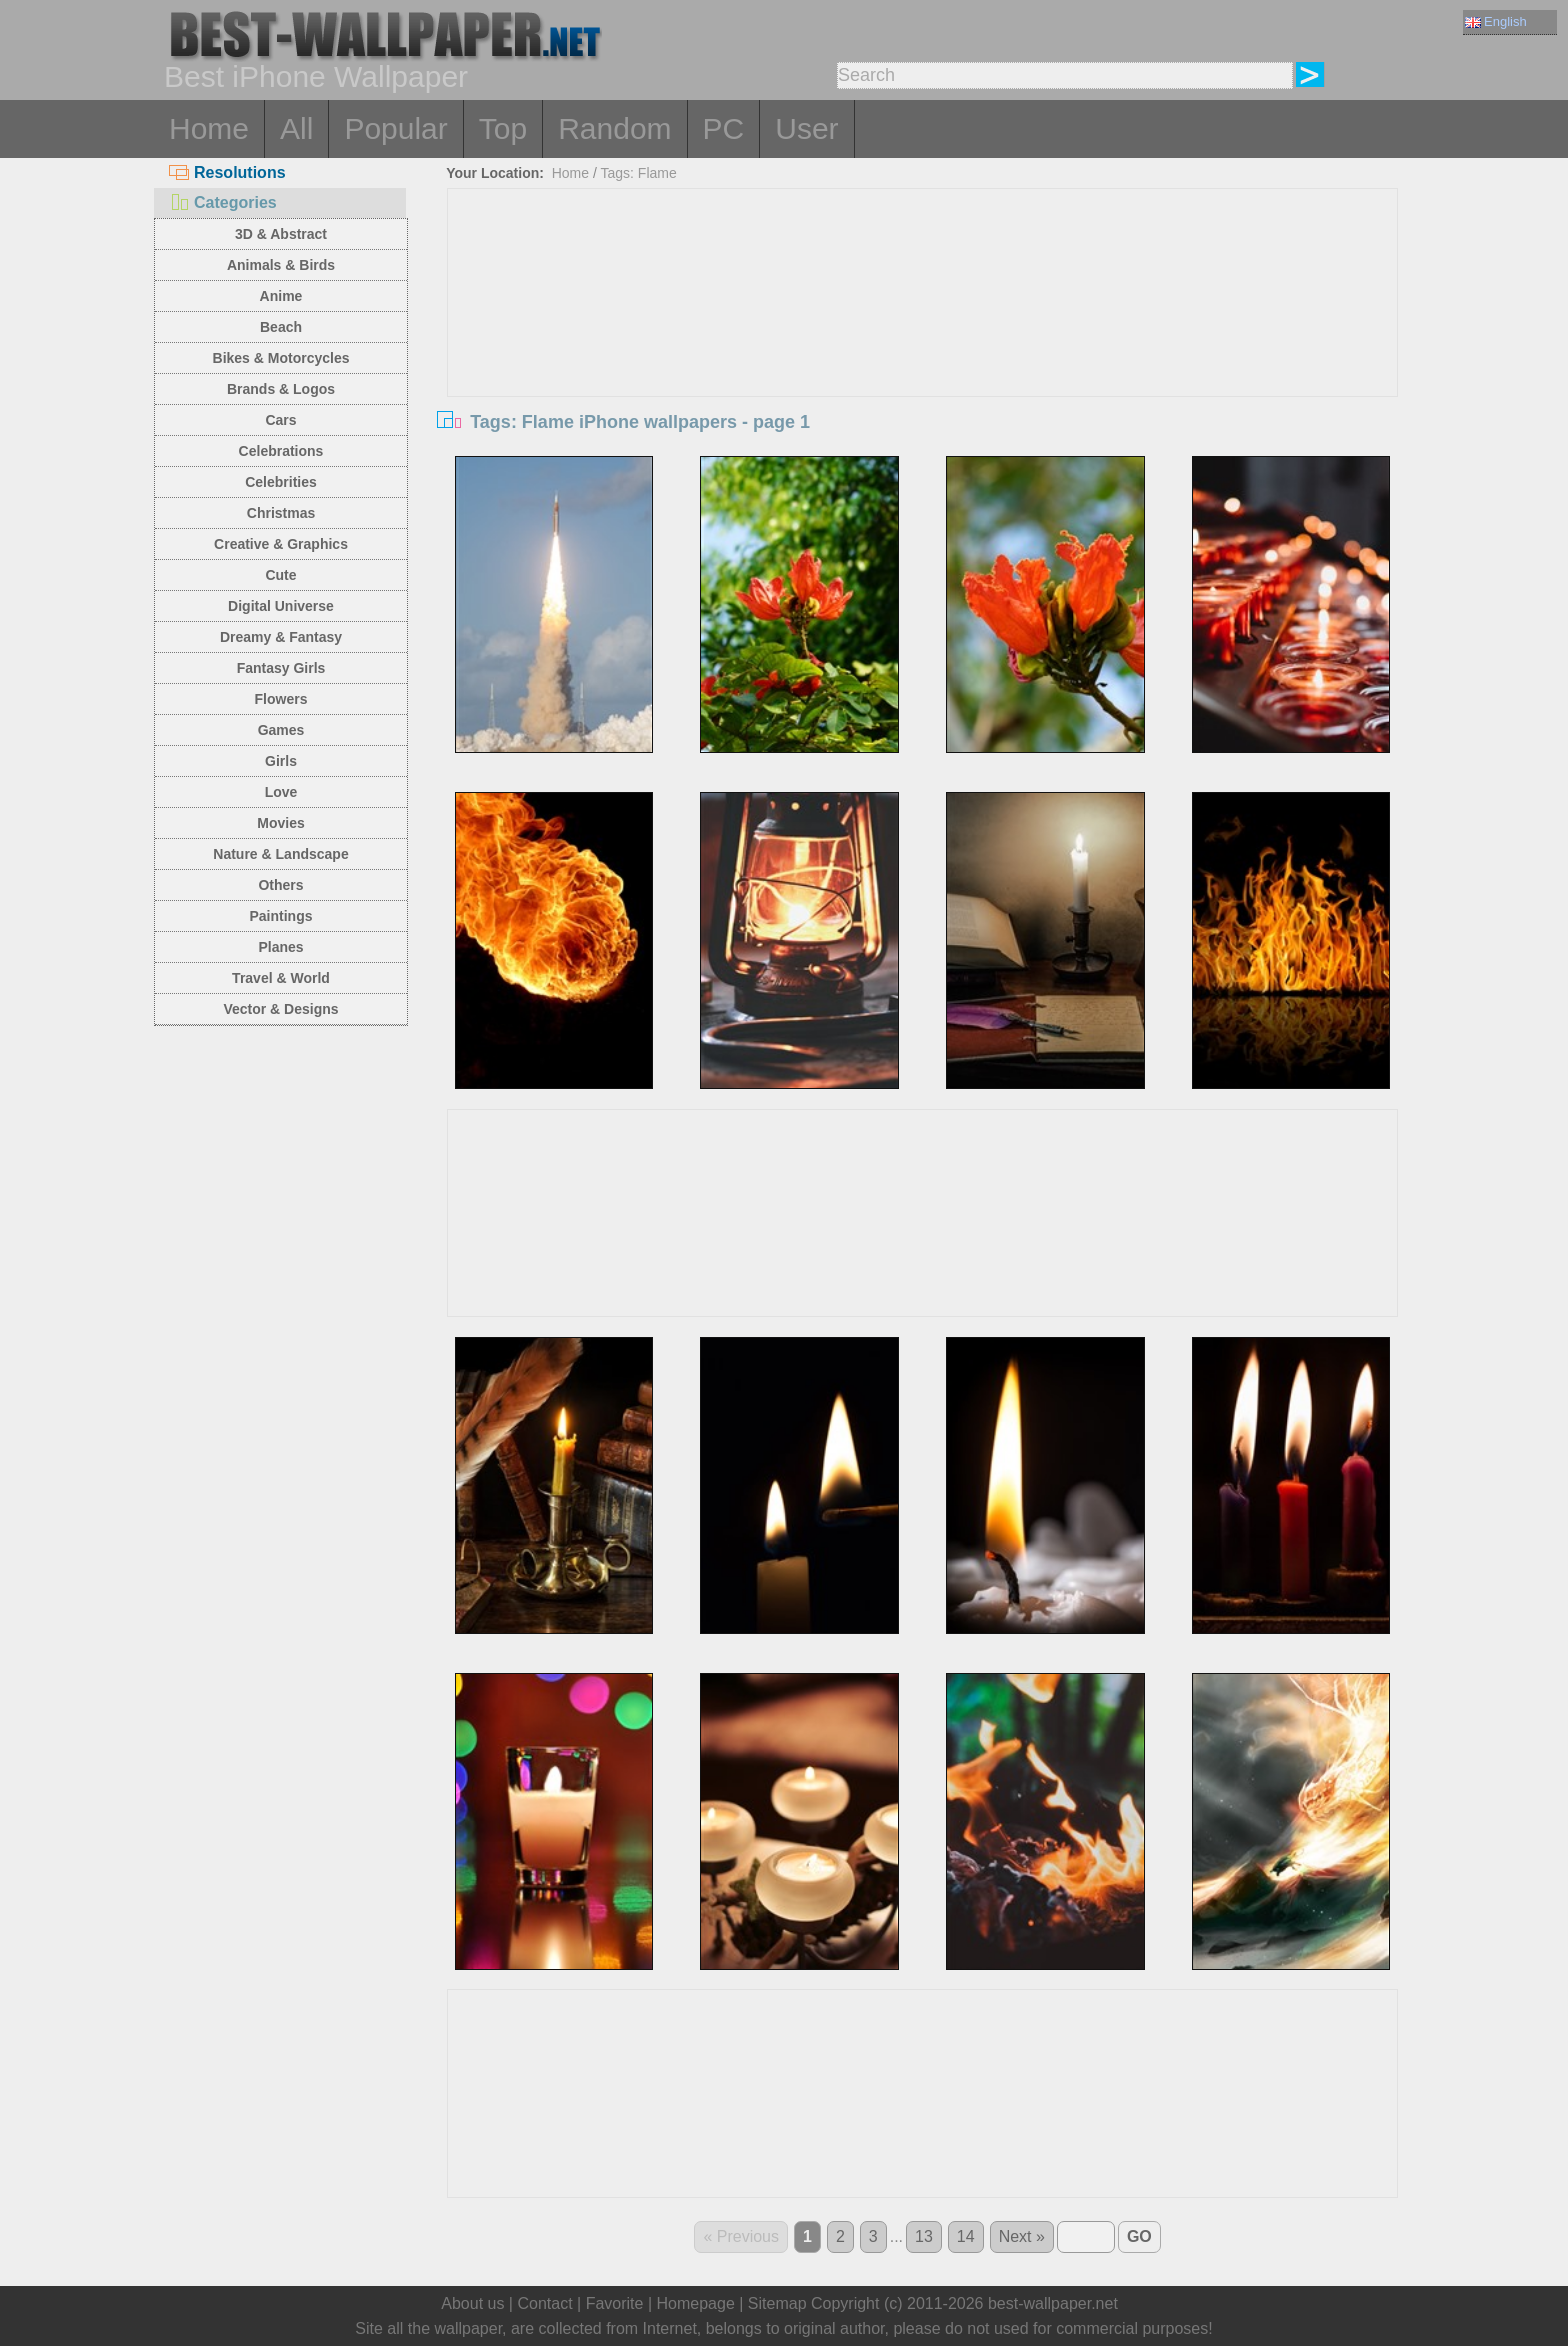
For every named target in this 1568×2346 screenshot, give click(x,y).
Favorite (615, 2303)
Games (281, 730)
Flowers (281, 699)
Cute (280, 575)
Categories (223, 202)
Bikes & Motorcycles (281, 358)
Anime (281, 296)
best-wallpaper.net (1053, 2303)
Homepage (696, 2303)
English (1496, 21)
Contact (544, 2303)
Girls (281, 761)
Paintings (280, 916)
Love (281, 792)
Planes (280, 947)
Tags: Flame (639, 173)
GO (1139, 2236)
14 (966, 2236)
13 (924, 2236)
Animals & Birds (281, 265)
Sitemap (777, 2303)
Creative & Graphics (281, 544)
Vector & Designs (280, 1009)
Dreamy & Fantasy (281, 637)
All (296, 128)
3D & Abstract (281, 234)
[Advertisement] (923, 339)
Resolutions (227, 172)
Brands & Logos (281, 389)
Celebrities (281, 482)
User (806, 128)
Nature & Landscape (280, 854)
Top (503, 128)
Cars (280, 420)
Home (209, 128)
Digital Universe (281, 606)
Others (280, 885)
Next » (1022, 2236)
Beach (281, 327)
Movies (280, 823)
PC (724, 128)
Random (614, 128)
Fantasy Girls (281, 668)
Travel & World (281, 978)
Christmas (281, 513)
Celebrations (281, 451)
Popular (395, 128)
